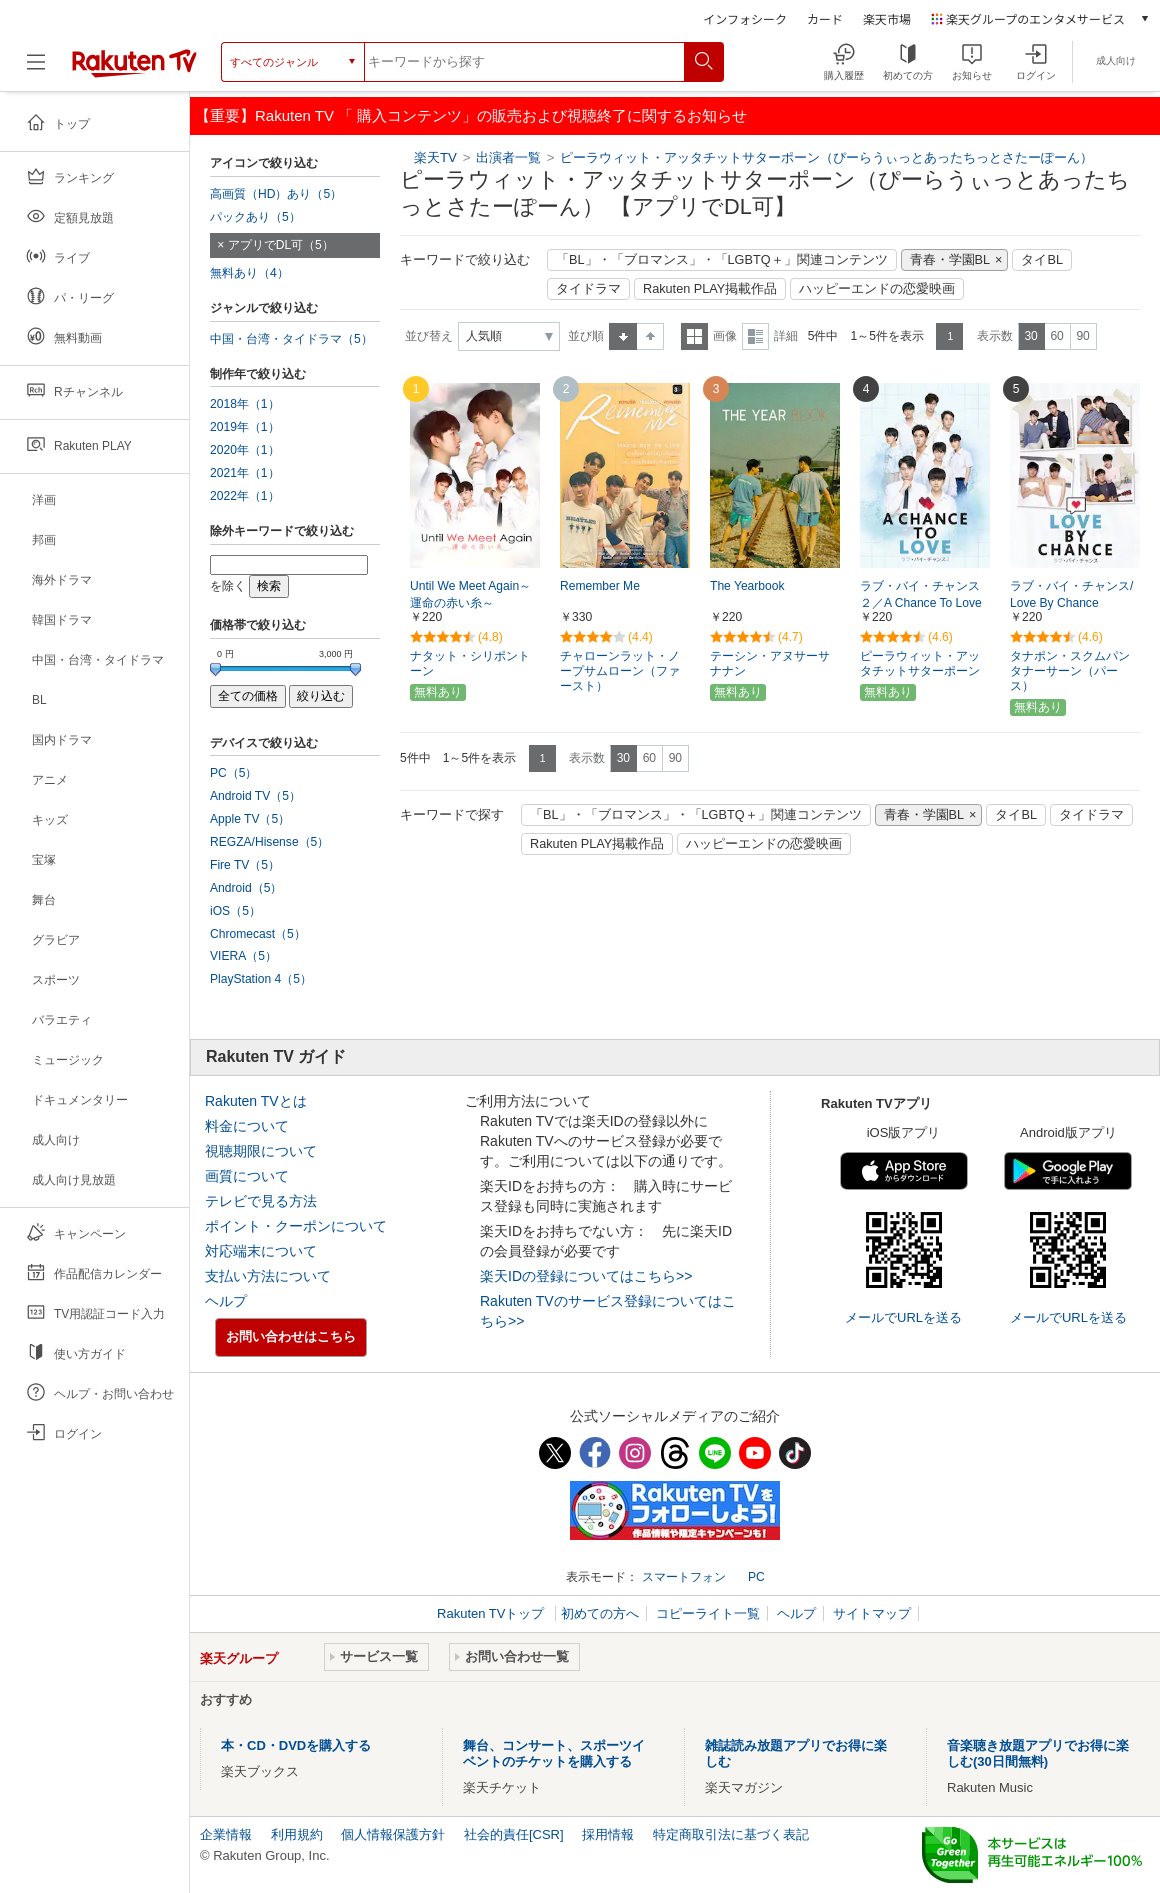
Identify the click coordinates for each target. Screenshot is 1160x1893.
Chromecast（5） (258, 934)
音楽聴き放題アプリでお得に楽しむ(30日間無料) (1038, 1753)
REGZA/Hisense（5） (269, 842)
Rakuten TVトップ (492, 1613)
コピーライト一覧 (708, 1613)
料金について (247, 1126)
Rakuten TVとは (256, 1101)
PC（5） (234, 773)
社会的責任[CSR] (514, 1834)
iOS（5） (235, 911)
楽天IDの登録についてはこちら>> (586, 1276)
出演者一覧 (508, 157)
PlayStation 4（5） (261, 979)
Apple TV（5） (250, 819)
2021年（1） (245, 473)
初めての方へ (600, 1613)
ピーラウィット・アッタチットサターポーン (920, 663)
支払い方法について (268, 1276)
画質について (247, 1176)
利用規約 (297, 1834)
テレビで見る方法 (261, 1201)
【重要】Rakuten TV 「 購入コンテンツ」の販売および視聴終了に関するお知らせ (471, 115)
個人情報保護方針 (393, 1834)
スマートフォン (684, 1577)
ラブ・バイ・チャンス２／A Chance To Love (921, 594)
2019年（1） (245, 427)
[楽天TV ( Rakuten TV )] (134, 62)
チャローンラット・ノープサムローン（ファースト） (620, 671)
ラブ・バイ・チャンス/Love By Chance (1071, 594)
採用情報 (608, 1834)
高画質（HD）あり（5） (276, 194)
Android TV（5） (255, 796)
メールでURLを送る (903, 1317)
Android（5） (246, 888)
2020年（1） (245, 450)
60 (1056, 336)
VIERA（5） (243, 956)
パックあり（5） (255, 217)
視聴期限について (261, 1151)
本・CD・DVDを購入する (296, 1745)
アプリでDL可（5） (281, 245)
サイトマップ (872, 1613)
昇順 (623, 336)
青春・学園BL (950, 260)
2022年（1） (245, 496)
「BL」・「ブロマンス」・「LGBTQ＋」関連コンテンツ (722, 260)
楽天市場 (887, 18)
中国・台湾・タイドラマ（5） (291, 339)
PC (756, 1577)
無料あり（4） (249, 273)
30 (1030, 336)
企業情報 (226, 1834)
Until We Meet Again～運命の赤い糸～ (470, 594)
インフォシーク (745, 18)
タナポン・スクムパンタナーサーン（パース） (1070, 671)
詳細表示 (755, 336)
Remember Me (600, 586)
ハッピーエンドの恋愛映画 (877, 289)
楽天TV (435, 157)
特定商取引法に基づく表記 (731, 1834)
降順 (650, 336)
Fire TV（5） (245, 865)
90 (1082, 336)
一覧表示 (694, 336)
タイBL (1042, 260)
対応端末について (261, 1251)
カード (825, 18)
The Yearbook (747, 586)
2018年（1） (245, 404)
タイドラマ (588, 289)
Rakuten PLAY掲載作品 (710, 289)
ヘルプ (226, 1301)
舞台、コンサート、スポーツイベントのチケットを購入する (554, 1753)
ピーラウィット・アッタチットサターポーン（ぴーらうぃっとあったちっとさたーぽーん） (826, 157)
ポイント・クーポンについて (296, 1226)
